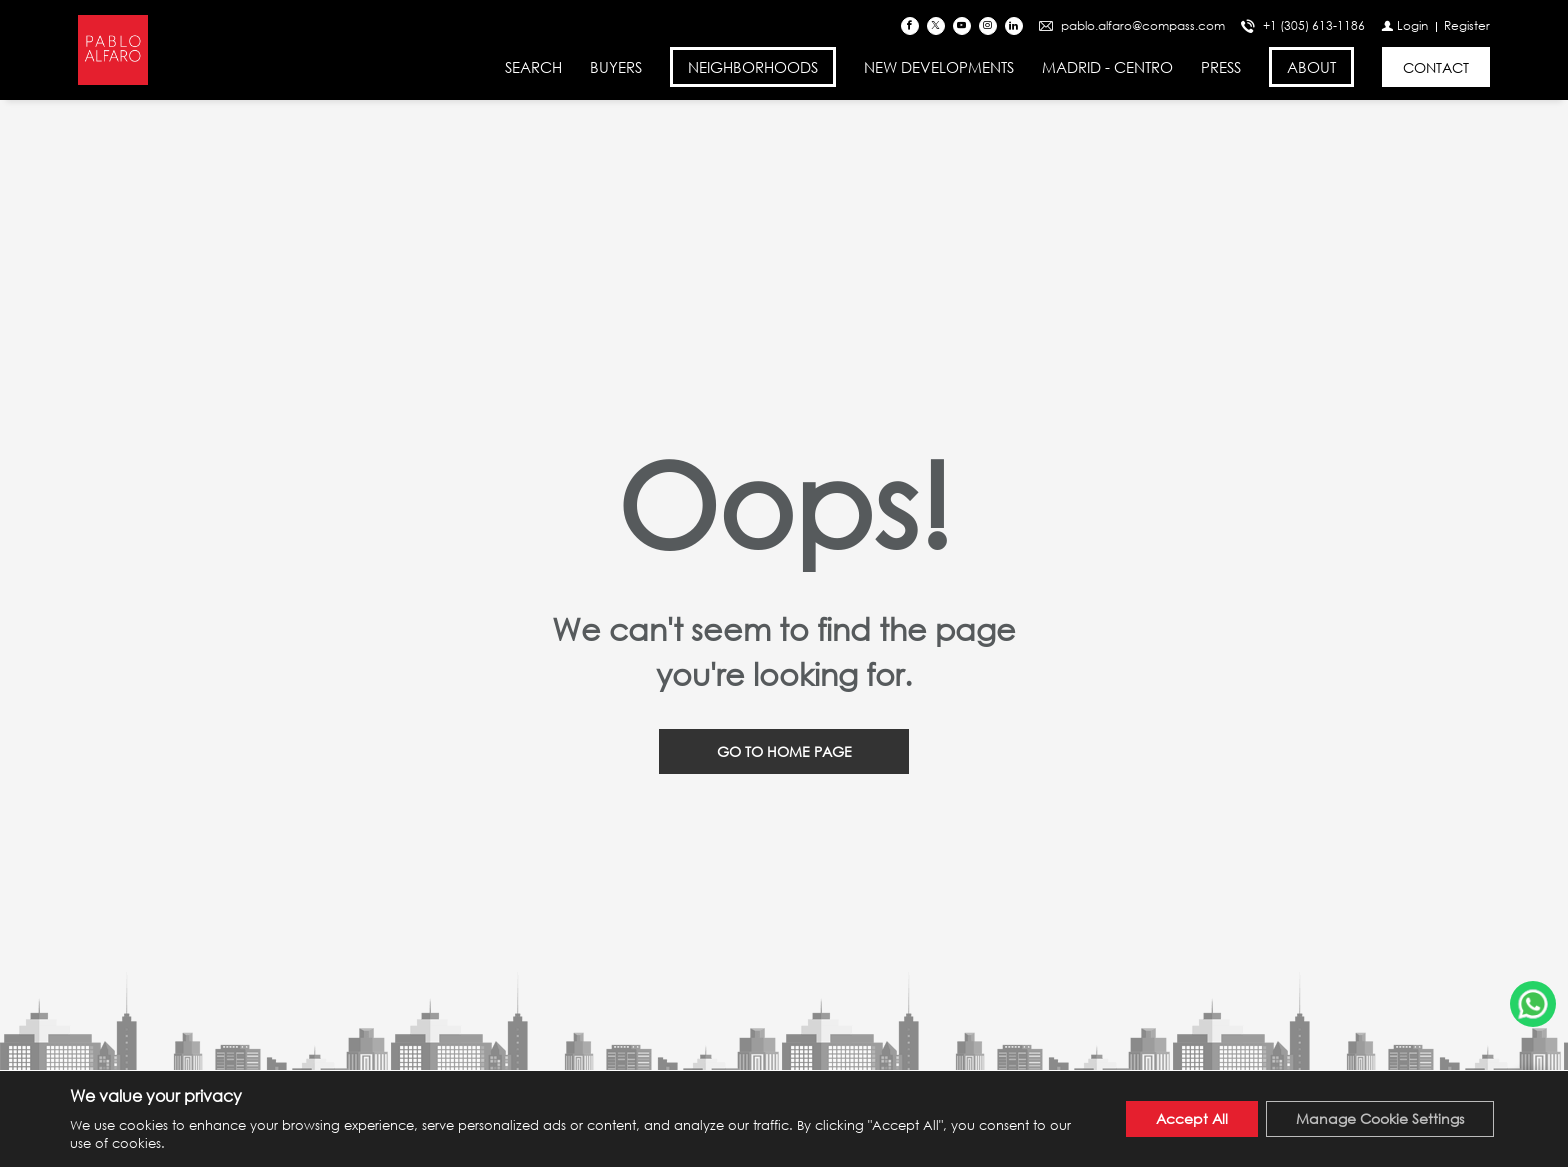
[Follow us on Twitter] (936, 26)
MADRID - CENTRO (1107, 67)
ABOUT (1311, 67)
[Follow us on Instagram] (988, 26)
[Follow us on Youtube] (962, 26)
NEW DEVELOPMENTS (939, 67)
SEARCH (533, 67)
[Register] (1467, 25)
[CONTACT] (1436, 67)
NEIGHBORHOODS (753, 67)
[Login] (1404, 25)
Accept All (1192, 1118)
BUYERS (616, 67)
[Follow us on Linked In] (1014, 26)
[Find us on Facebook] (910, 26)
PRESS (1221, 67)
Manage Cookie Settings (1380, 1118)
